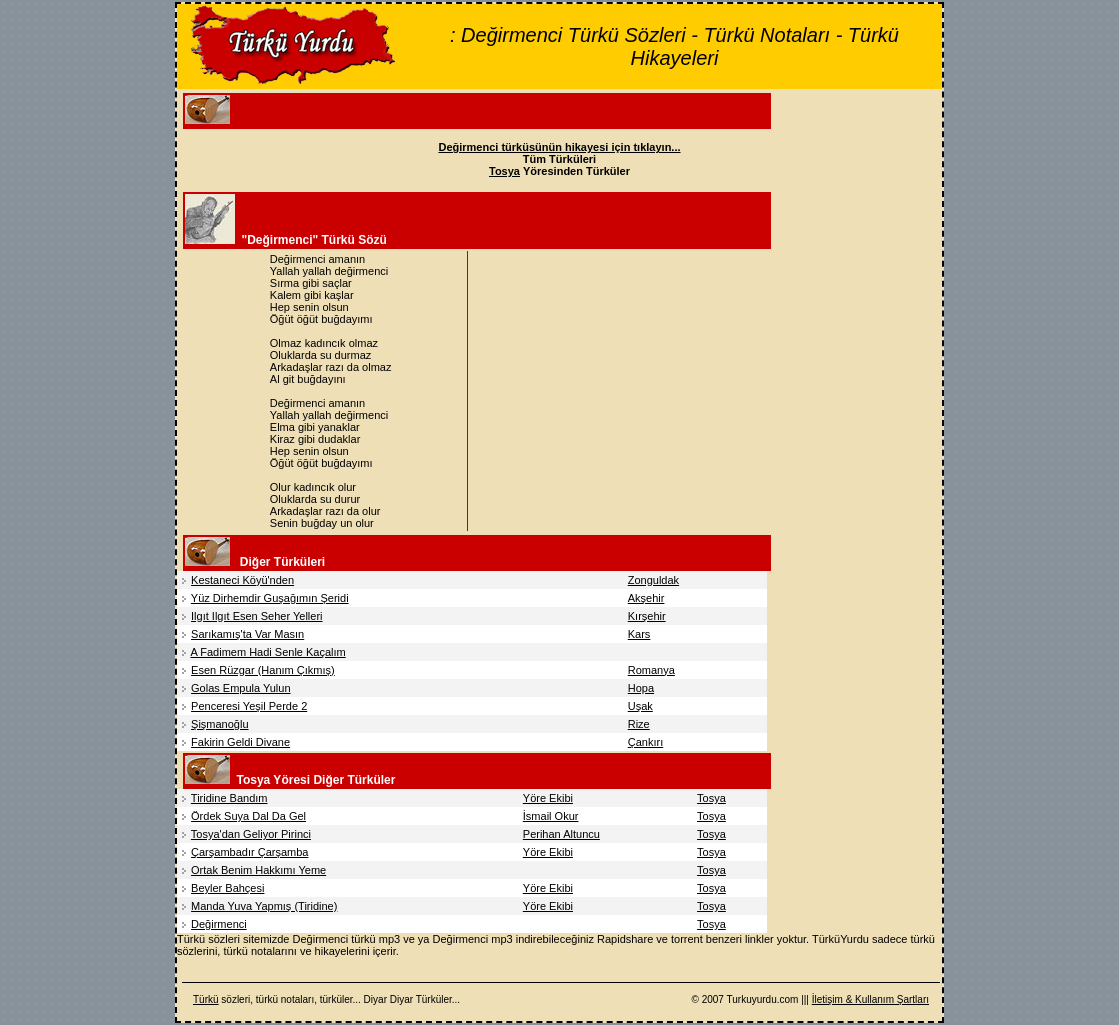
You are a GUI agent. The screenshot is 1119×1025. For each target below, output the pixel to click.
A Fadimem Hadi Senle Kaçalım (267, 652)
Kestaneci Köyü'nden (242, 580)
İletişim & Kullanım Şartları (870, 999)
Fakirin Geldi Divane (240, 742)
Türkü (206, 999)
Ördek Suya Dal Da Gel (248, 816)
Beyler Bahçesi (227, 888)
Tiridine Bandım (229, 798)
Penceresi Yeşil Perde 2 (249, 706)
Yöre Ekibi (548, 798)
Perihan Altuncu (561, 834)
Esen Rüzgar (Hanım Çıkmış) (263, 670)
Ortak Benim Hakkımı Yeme (258, 870)
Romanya (651, 670)
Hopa (641, 688)
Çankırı (645, 742)
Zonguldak (653, 580)
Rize (639, 724)
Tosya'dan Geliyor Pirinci (251, 834)
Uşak (640, 706)
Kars (639, 634)
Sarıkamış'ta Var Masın (247, 634)
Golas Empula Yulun (240, 688)
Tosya (711, 798)
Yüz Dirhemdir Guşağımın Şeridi (270, 598)
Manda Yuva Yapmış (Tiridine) (264, 906)
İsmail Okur (551, 816)
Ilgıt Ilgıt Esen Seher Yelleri (256, 616)
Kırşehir (647, 616)
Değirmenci (219, 924)
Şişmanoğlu (219, 724)
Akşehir (646, 598)
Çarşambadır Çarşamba (249, 852)
